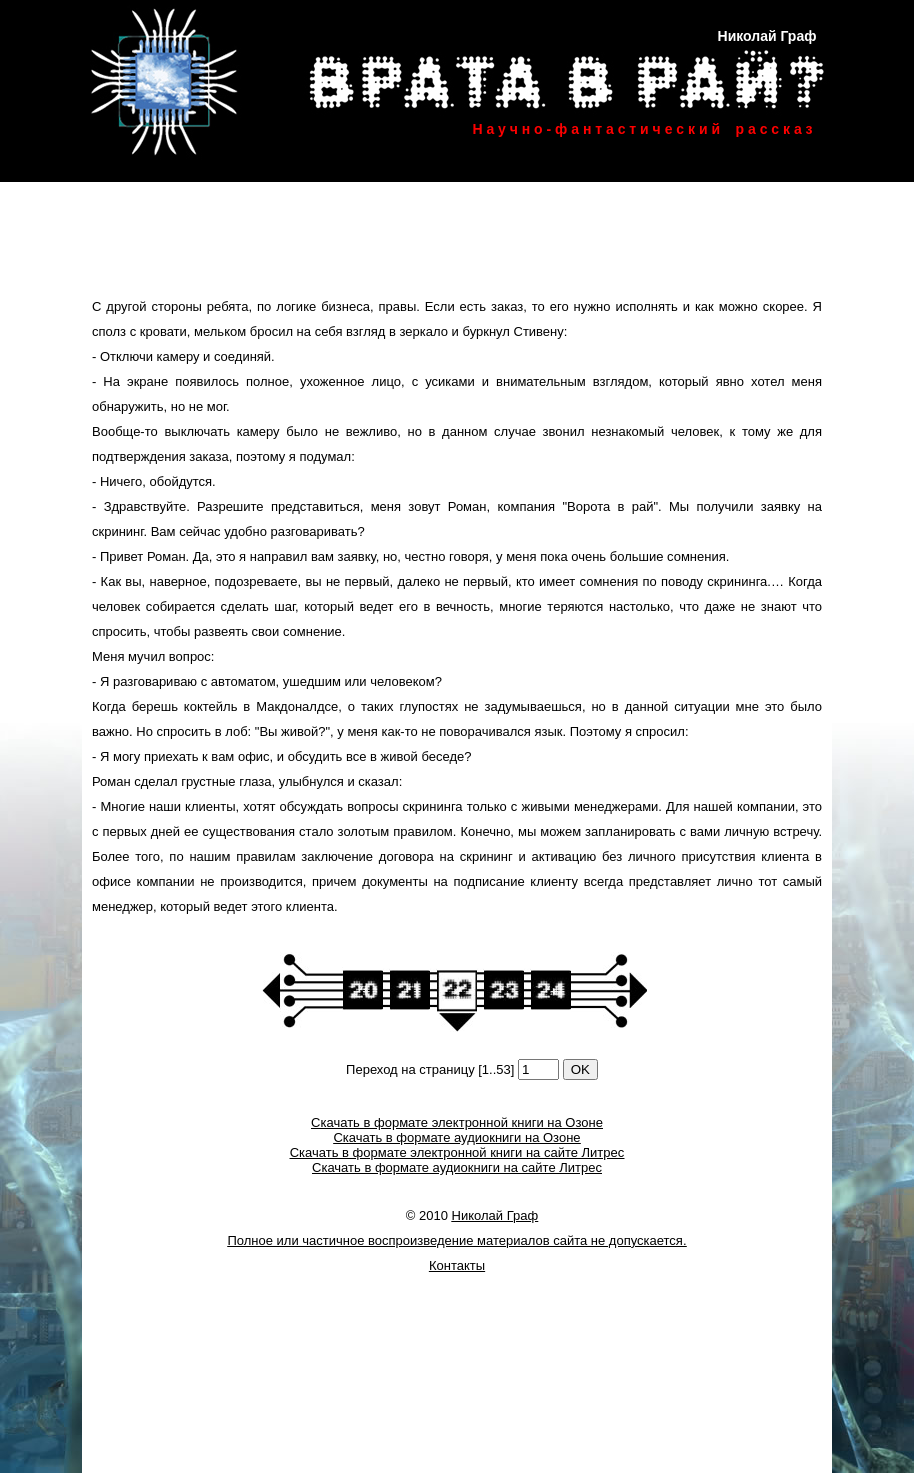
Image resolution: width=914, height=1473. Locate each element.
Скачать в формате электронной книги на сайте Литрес (457, 1152)
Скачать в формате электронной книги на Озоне (457, 1122)
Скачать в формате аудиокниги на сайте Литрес (457, 1167)
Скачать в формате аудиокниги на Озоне (456, 1137)
